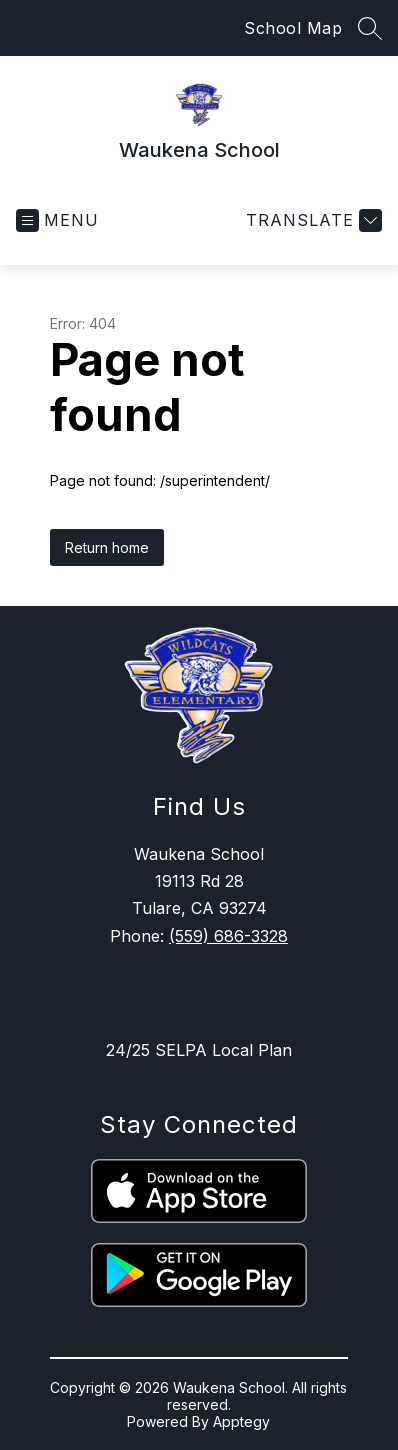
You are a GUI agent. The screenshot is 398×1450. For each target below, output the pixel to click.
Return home (107, 547)
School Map (293, 28)
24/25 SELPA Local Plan (199, 1050)
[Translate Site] (311, 220)
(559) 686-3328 (228, 936)
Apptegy (241, 1421)
